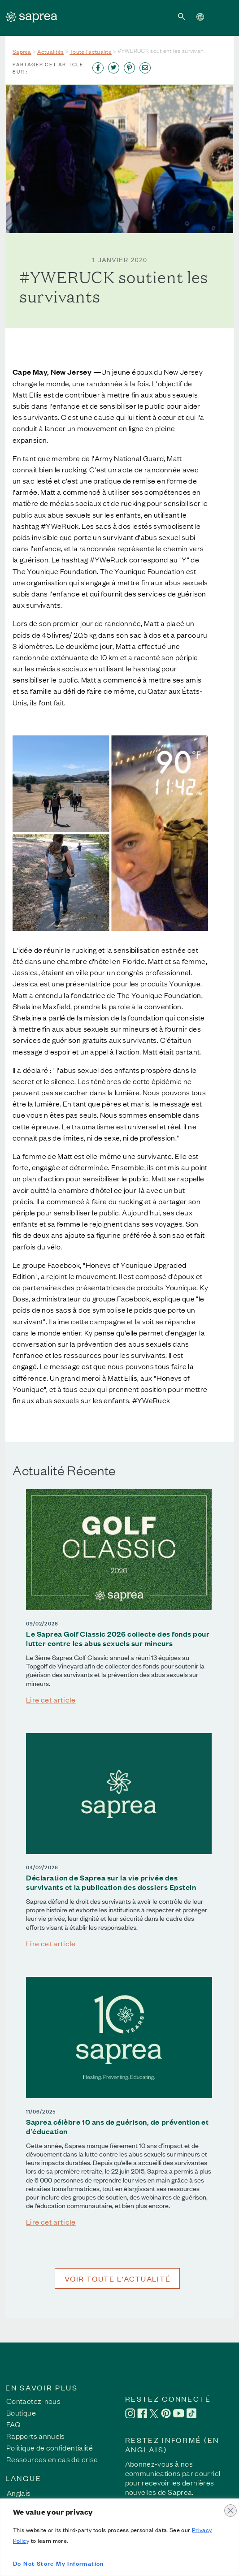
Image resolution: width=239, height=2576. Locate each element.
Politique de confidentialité (49, 2447)
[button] (182, 16)
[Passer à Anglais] (22, 2492)
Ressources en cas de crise (52, 2459)
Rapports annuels (35, 2436)
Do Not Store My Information (58, 2562)
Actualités (50, 51)
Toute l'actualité (91, 51)
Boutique (21, 2412)
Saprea (22, 51)
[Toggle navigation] (221, 16)
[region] (119, 2537)
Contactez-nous (33, 2401)
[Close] (229, 2506)
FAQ (13, 2424)
